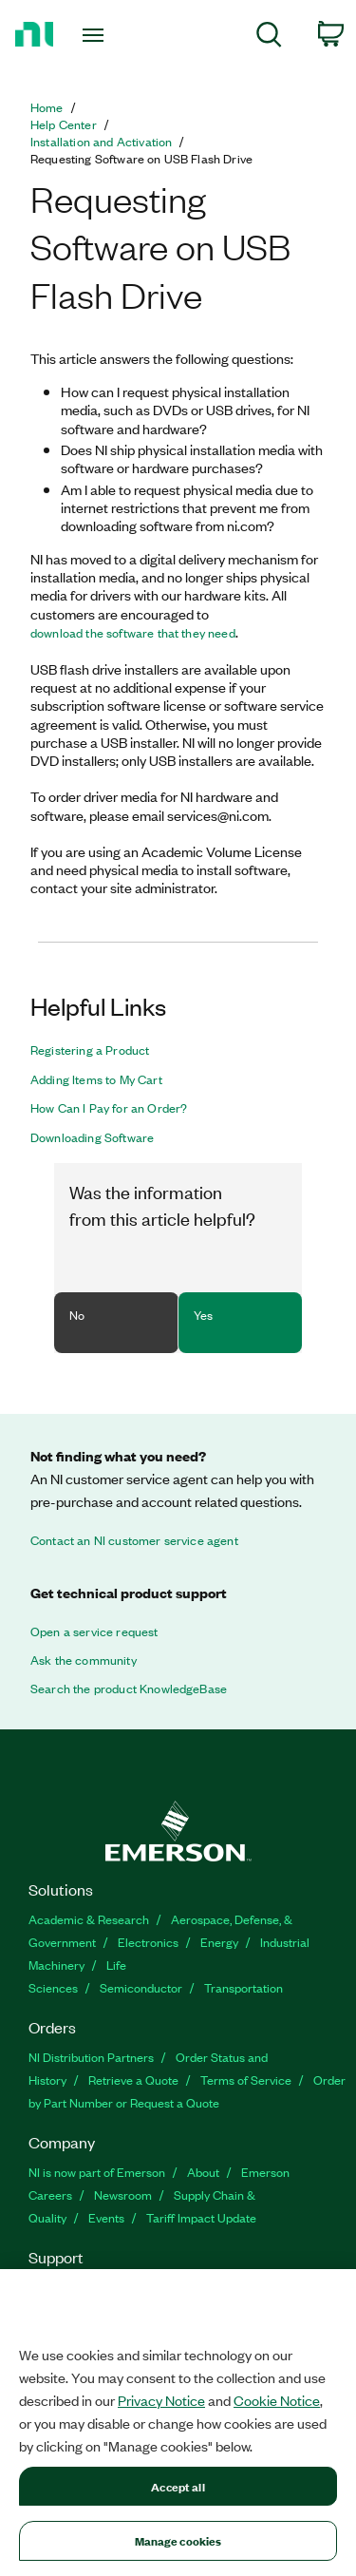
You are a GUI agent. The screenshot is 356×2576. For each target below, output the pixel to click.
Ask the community (83, 1660)
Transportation (243, 1987)
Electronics (148, 1942)
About (203, 2172)
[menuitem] (269, 37)
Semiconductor (141, 1987)
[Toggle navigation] (95, 34)
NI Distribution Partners (91, 2057)
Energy (219, 1942)
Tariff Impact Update (201, 2217)
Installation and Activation (101, 141)
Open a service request (94, 1631)
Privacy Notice (161, 2400)
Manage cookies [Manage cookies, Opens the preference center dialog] (178, 2540)
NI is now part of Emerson (96, 2172)
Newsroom (123, 2194)
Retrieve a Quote (133, 2079)
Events (106, 2217)
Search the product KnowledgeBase (128, 1688)
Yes (203, 1315)
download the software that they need (132, 632)
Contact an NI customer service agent (134, 1540)
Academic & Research (88, 1919)
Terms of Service (245, 2079)
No (76, 1315)
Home (47, 107)
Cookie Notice (277, 2400)
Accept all (177, 2486)
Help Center (63, 124)
